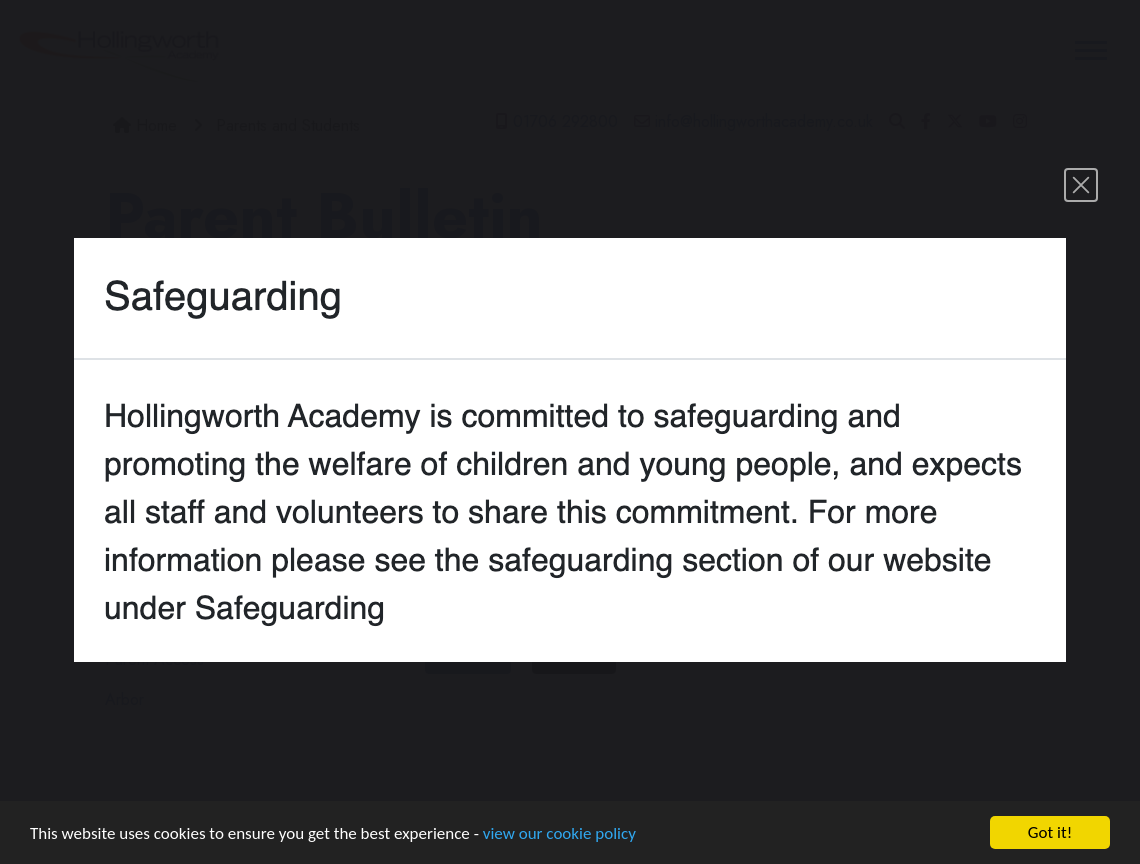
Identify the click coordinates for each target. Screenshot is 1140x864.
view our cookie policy (559, 833)
